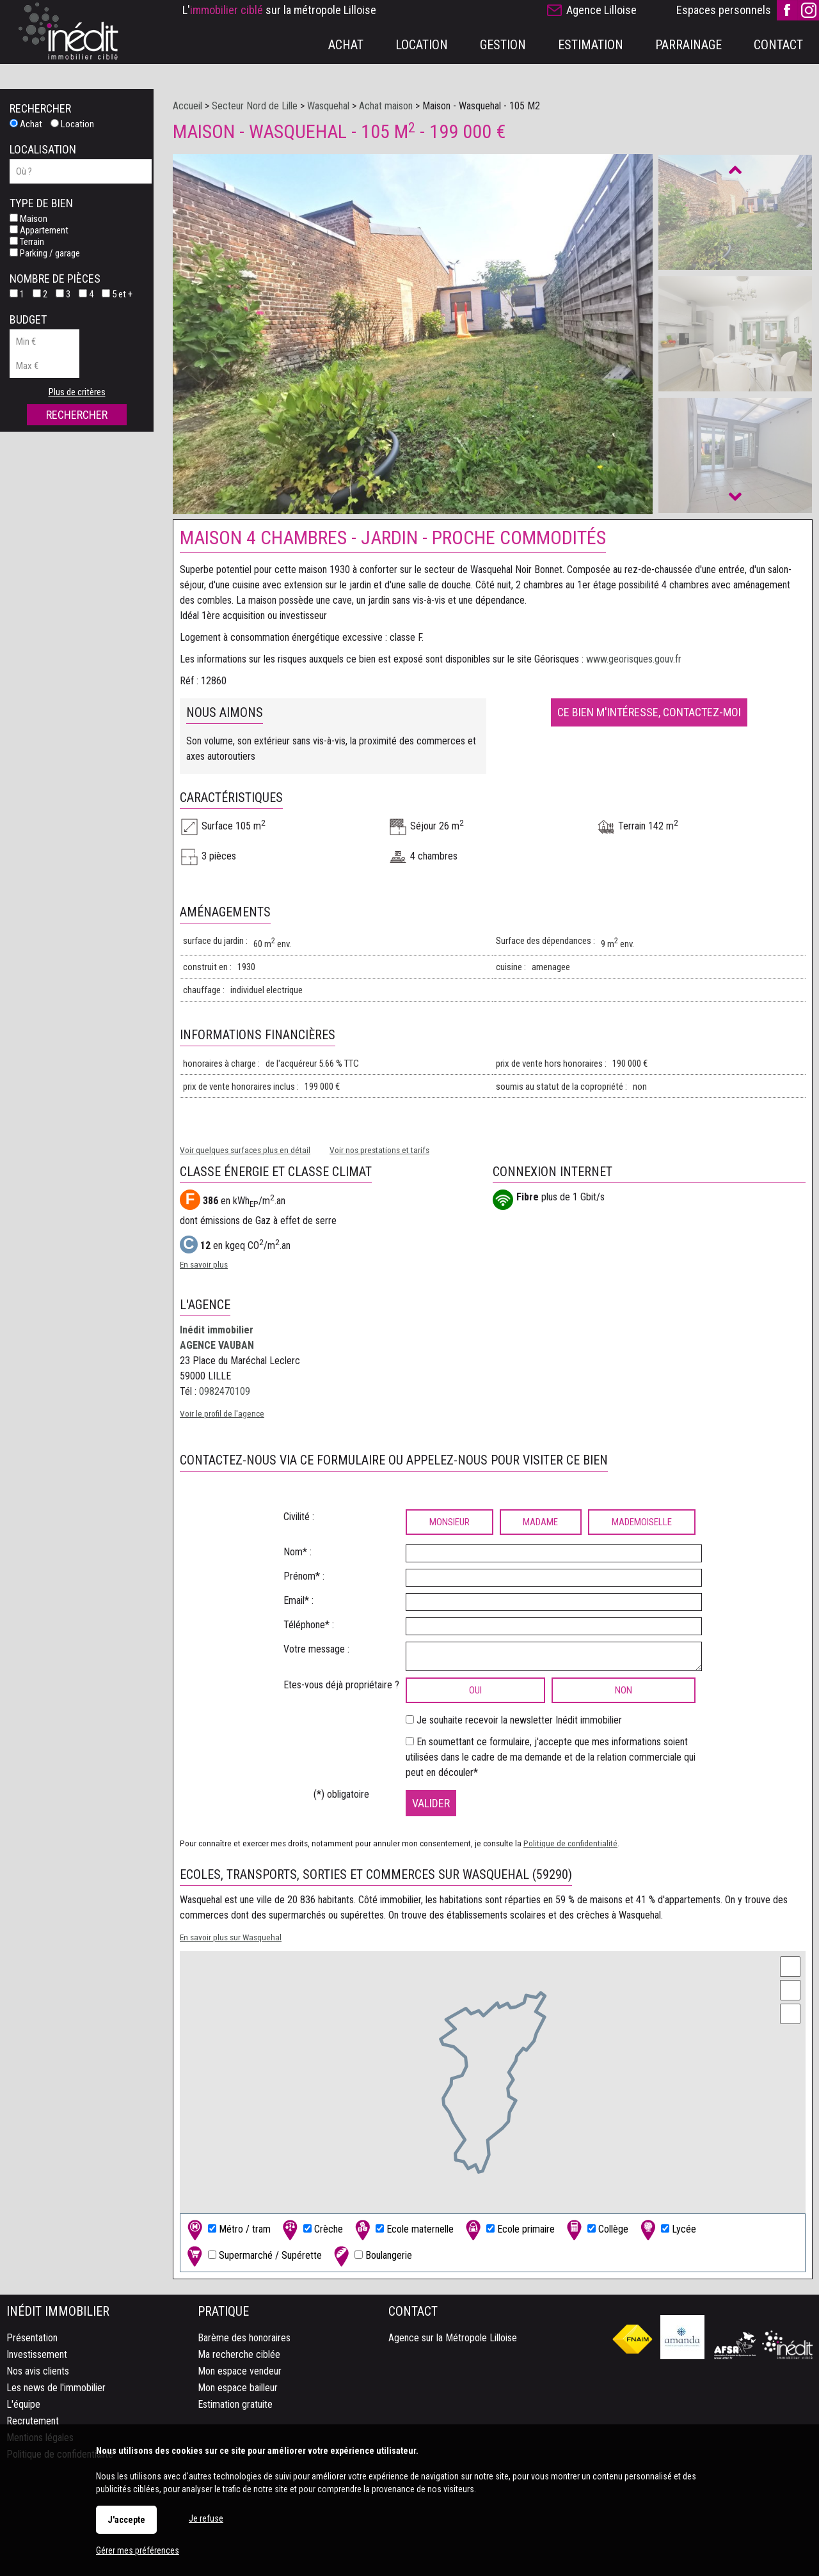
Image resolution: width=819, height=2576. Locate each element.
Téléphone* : (308, 1625)
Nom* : (297, 1552)
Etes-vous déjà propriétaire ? (341, 1685)
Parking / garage (45, 253)
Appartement (39, 230)
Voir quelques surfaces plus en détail (245, 1150)
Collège (596, 2229)
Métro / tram (227, 2229)
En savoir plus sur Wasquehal (231, 1937)
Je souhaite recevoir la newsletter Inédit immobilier (519, 1720)
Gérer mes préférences (137, 2550)
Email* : (298, 1600)
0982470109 (224, 1391)
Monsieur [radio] (449, 1522)
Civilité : (298, 1517)
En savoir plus (204, 1264)
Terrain (27, 241)
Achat (26, 124)
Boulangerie (371, 2255)
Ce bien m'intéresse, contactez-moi (649, 712)
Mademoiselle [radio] (642, 1522)
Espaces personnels (723, 10)
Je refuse (206, 2518)
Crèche (311, 2229)
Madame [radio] (540, 1522)
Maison (28, 218)
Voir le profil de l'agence (222, 1413)
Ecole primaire (509, 2229)
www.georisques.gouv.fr (633, 659)
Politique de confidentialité (570, 1843)
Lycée (666, 2229)
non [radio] (623, 1690)
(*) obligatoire (341, 1794)
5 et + (117, 294)
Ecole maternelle (403, 2229)
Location (72, 124)
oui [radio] (475, 1690)
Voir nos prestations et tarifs (379, 1150)
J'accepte (126, 2520)
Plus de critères (77, 392)
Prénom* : (303, 1576)
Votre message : (316, 1649)
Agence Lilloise (601, 10)
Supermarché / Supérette (253, 2255)
